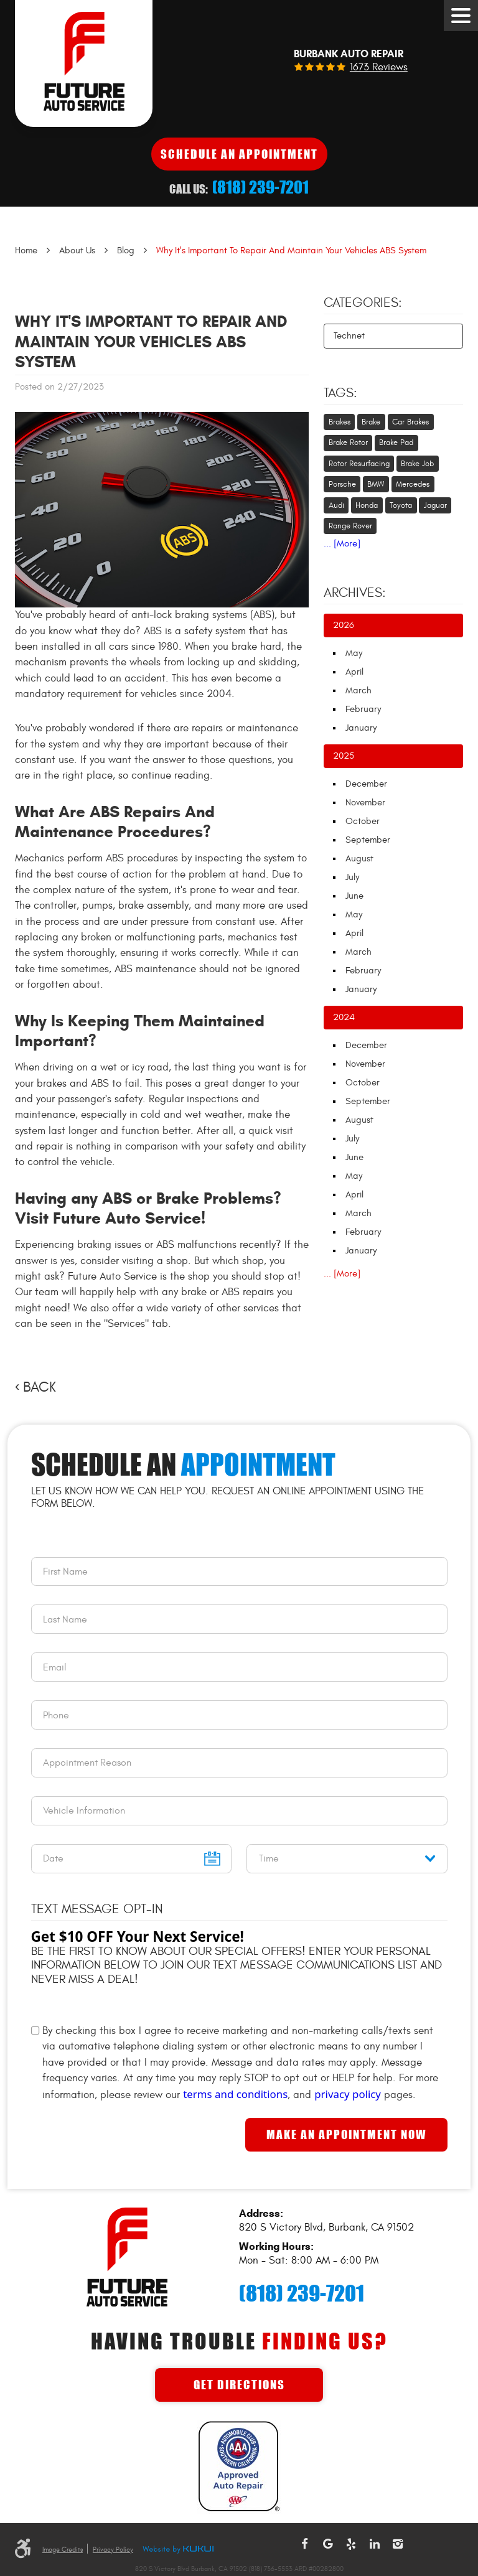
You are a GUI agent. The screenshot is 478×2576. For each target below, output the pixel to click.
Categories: (363, 303)
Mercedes (412, 484)
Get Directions (239, 2384)
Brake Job (417, 464)
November (365, 802)
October (362, 821)
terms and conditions (235, 2094)
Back (39, 1387)
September (367, 840)
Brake (371, 422)
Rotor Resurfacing (359, 464)
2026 (343, 625)
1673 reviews (379, 67)
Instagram (398, 2544)
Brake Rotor (348, 442)
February (363, 709)
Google (328, 2544)
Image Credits (62, 2550)
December (366, 784)
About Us (77, 250)
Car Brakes (410, 422)
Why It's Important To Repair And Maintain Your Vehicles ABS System (291, 250)
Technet (349, 335)
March (358, 690)
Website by (178, 2549)
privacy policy (347, 2094)
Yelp (351, 2544)
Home (26, 250)
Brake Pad (396, 442)
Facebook (304, 2544)
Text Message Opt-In (97, 1909)
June (354, 896)
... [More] (342, 543)
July (352, 877)
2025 (343, 756)
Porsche (342, 484)
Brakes (339, 422)
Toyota (401, 505)
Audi (336, 505)
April (354, 672)
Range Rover (350, 526)
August (359, 858)
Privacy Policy (113, 2550)
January (361, 728)
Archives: (355, 593)
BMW (375, 484)
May (353, 653)
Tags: (340, 393)
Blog (125, 250)
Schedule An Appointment (239, 154)
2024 (344, 1017)
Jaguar (435, 505)
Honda (366, 505)
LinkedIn (375, 2544)
